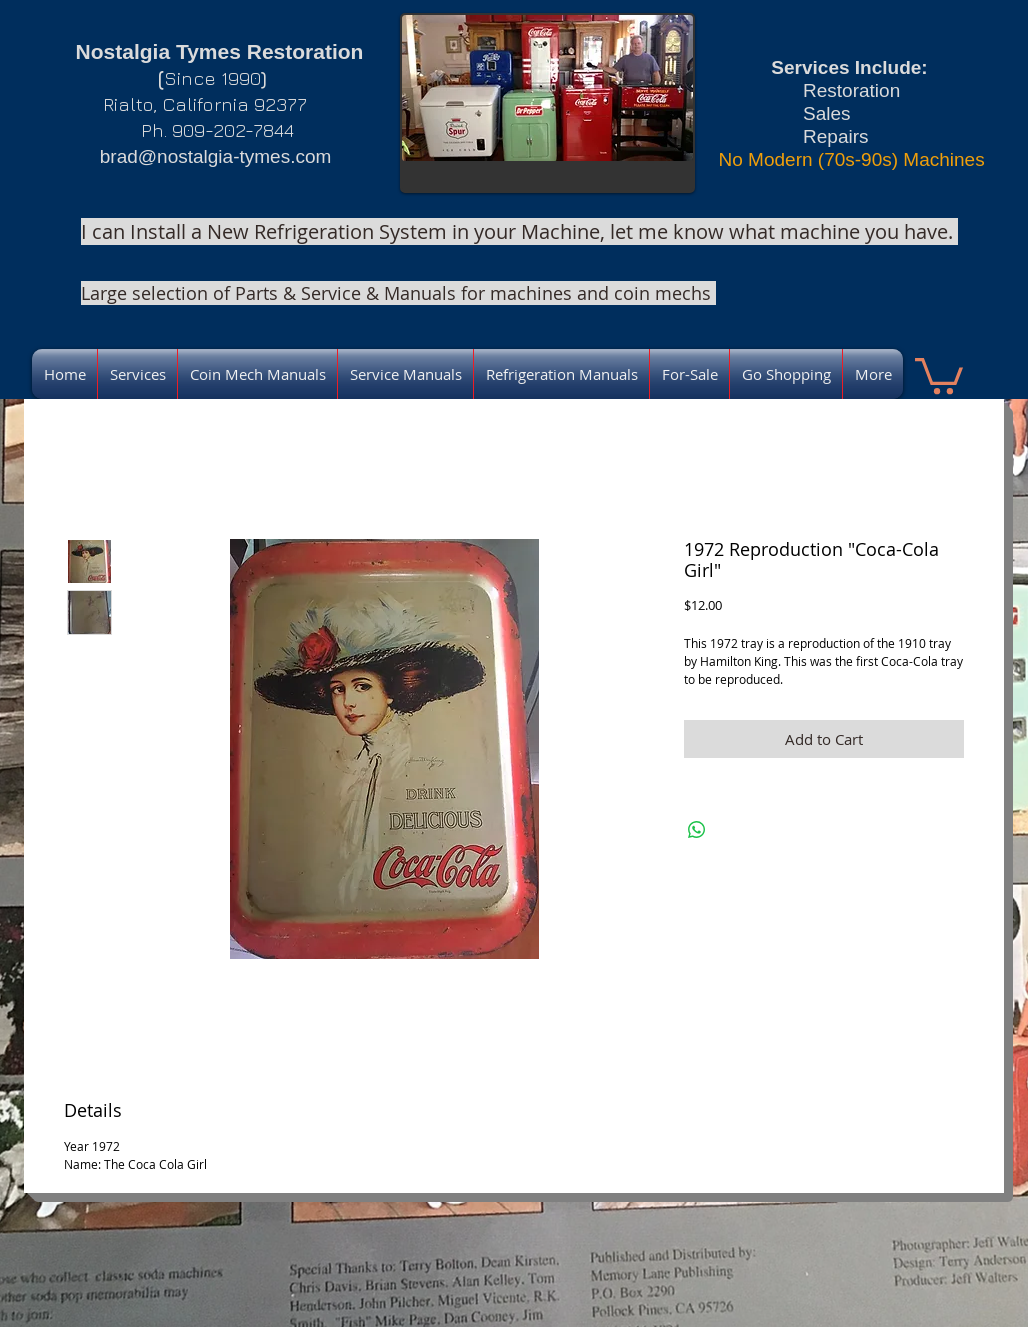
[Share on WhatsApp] (697, 830)
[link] (939, 374)
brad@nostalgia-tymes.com (216, 156)
